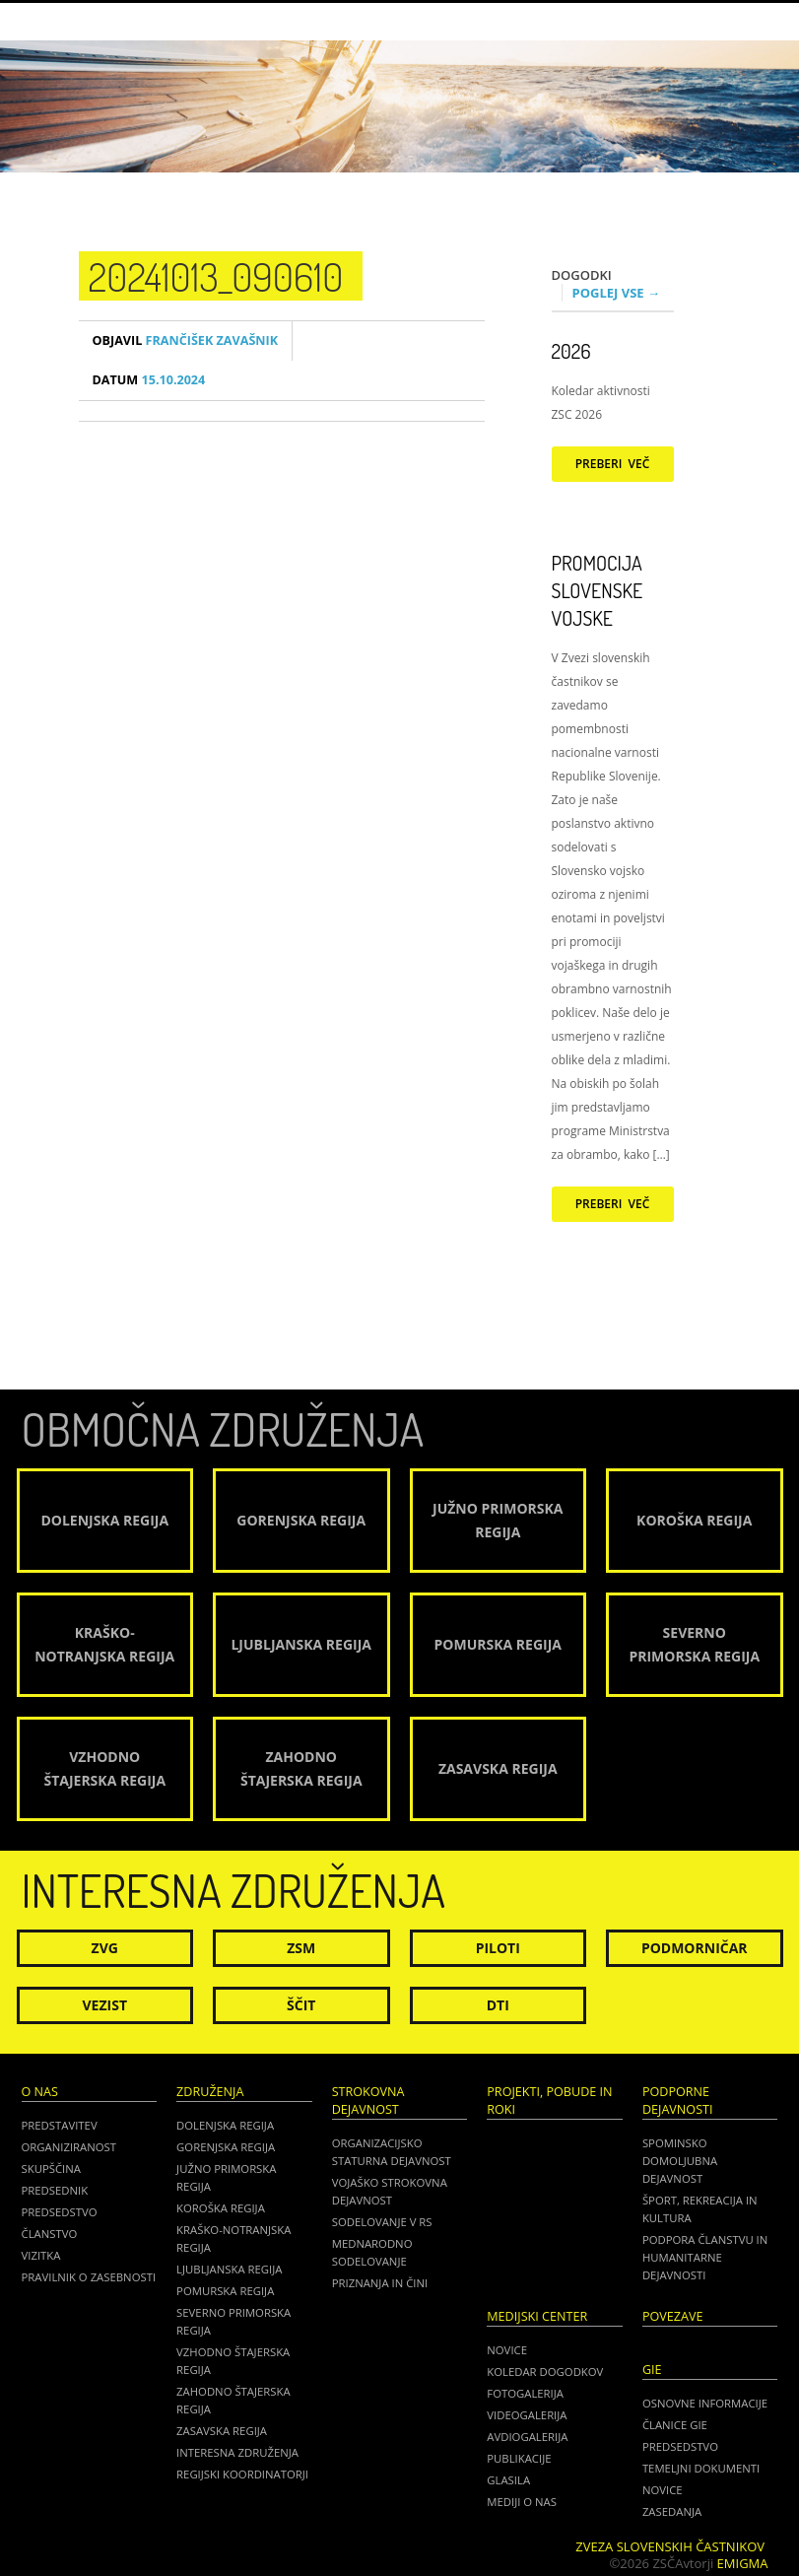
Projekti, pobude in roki (549, 2100)
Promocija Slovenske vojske (597, 590)
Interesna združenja (237, 2452)
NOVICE (662, 2489)
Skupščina (51, 2168)
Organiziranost (69, 2146)
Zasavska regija (221, 2430)
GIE (652, 2369)
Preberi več (612, 463)
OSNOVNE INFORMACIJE (704, 2403)
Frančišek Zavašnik (186, 340)
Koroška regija (220, 2208)
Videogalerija (526, 2414)
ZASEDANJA (671, 2511)
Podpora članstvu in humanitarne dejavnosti (704, 2257)
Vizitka (41, 2255)
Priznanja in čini (380, 2282)
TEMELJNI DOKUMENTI (701, 2468)
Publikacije (519, 2458)
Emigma (742, 2563)
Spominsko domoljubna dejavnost (679, 2160)
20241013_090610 (216, 276)
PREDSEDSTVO (680, 2446)
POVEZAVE (672, 2316)
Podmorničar (694, 1947)
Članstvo (50, 2233)
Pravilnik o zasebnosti (89, 2277)
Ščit (301, 2005)
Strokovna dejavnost (368, 2100)
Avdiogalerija (527, 2436)
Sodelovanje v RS (382, 2221)
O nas (40, 2091)
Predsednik (55, 2190)
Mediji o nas (522, 2501)
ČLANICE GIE (674, 2424)
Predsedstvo (60, 2211)
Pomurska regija (225, 2290)
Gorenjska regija (225, 2146)
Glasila (508, 2480)
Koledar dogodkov (545, 2371)
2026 (571, 351)
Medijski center (537, 2316)
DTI (498, 2005)
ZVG (105, 1947)
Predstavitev (60, 2125)
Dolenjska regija (225, 2125)
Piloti (498, 1947)
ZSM (301, 1947)
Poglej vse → (616, 293)
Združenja (209, 2091)
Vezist (105, 2005)
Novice (507, 2349)
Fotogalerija (525, 2393)
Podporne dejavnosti (677, 2100)
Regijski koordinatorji (242, 2474)
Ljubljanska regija (229, 2269)
